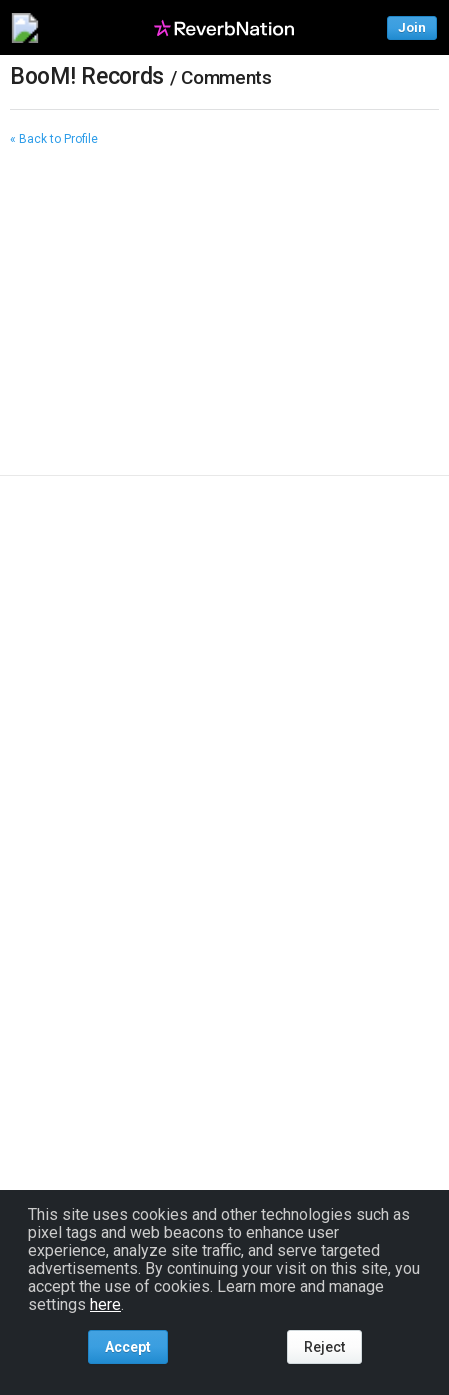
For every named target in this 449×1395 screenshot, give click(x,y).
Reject (324, 1347)
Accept (128, 1347)
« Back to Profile (54, 139)
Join (412, 27)
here (105, 1304)
